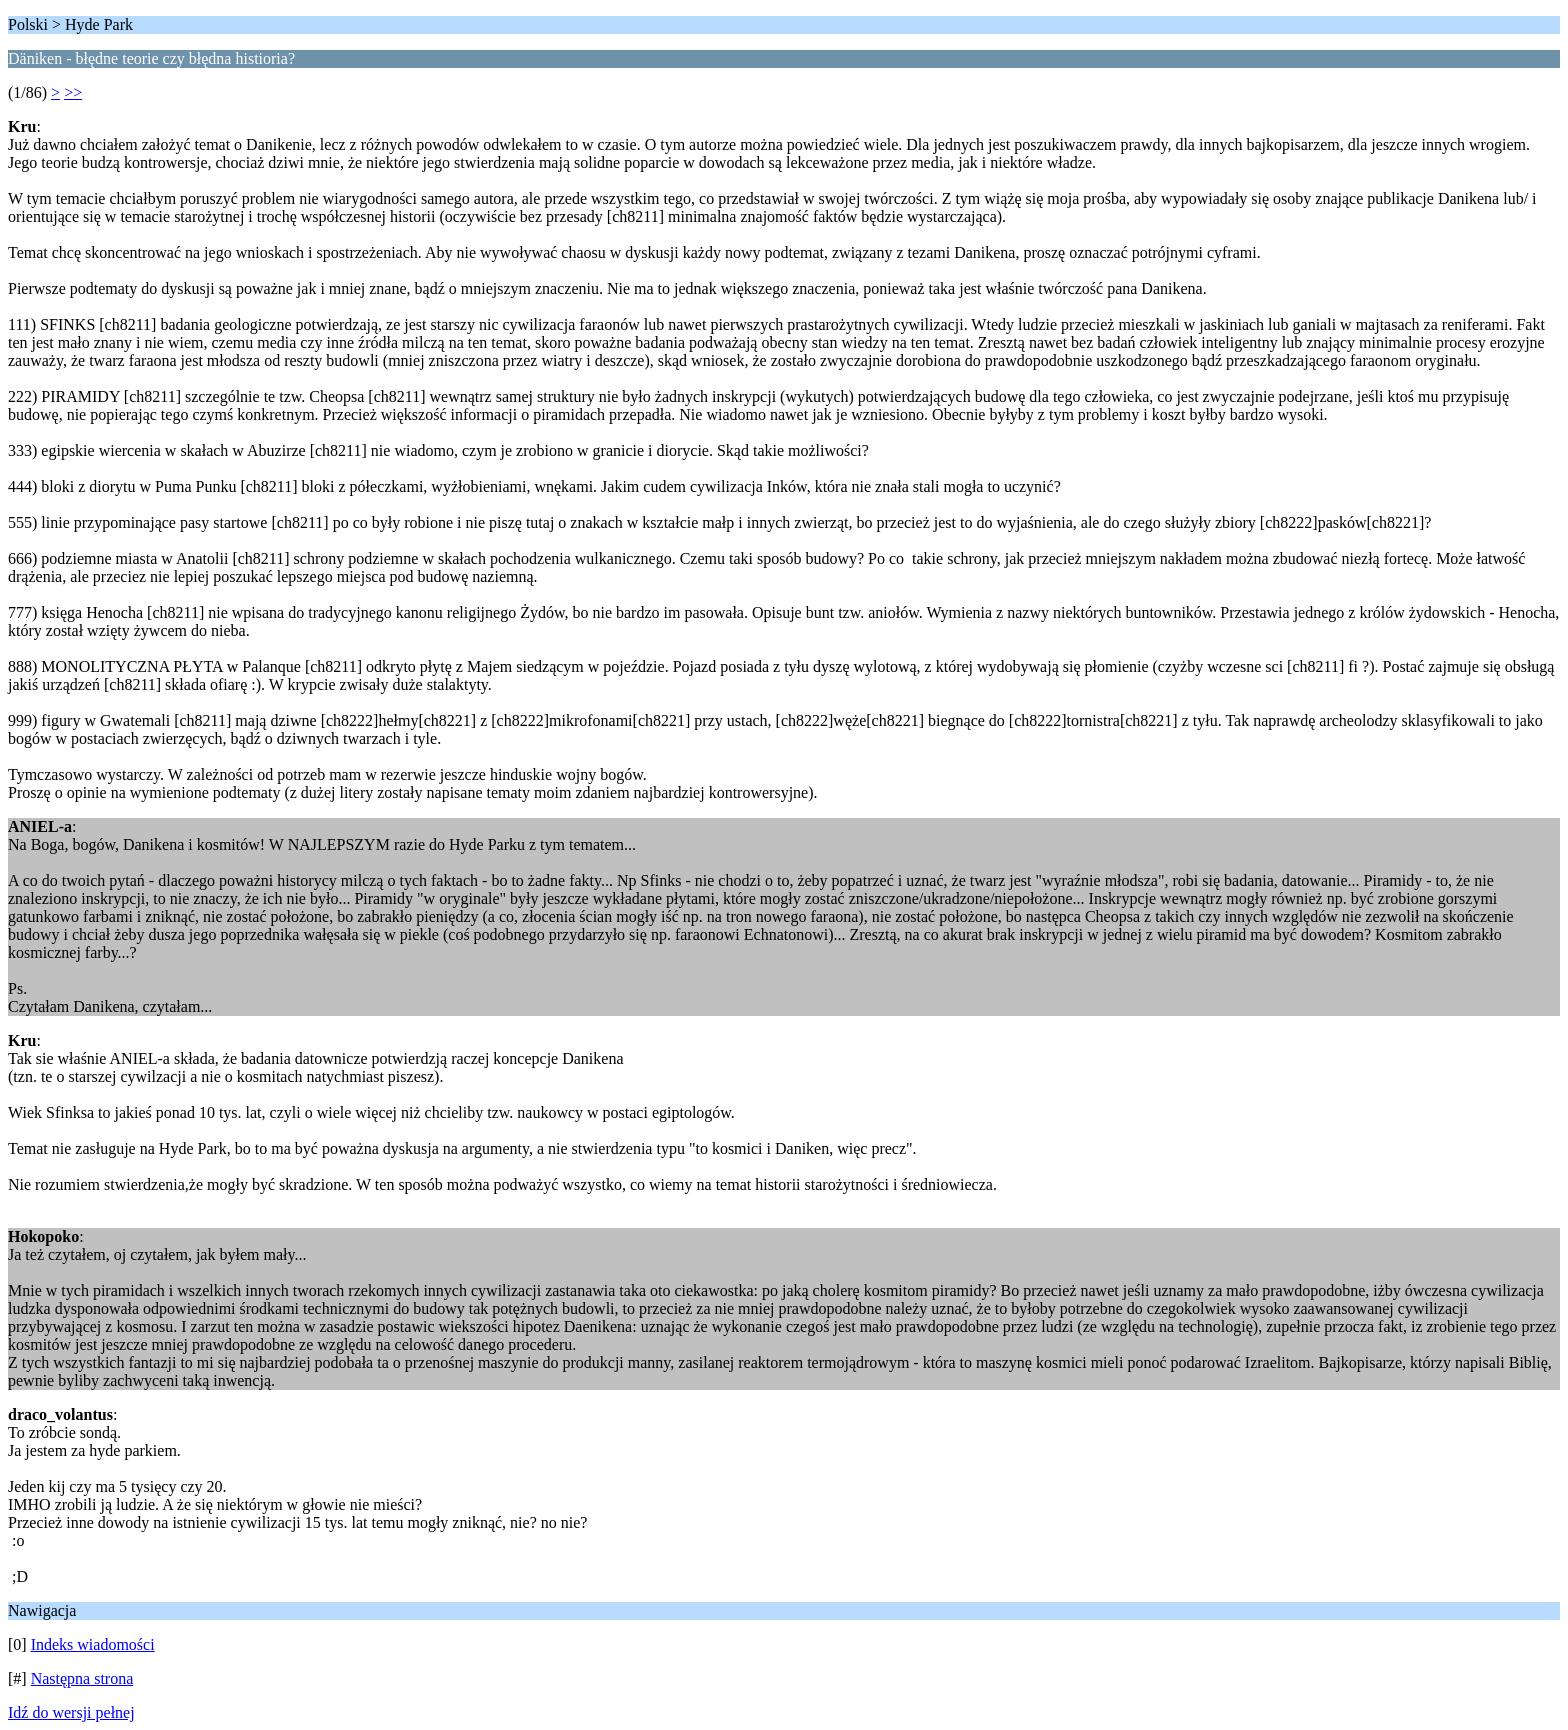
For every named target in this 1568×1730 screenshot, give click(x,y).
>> (73, 92)
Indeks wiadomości (93, 1644)
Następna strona (82, 1678)
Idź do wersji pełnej (71, 1712)
